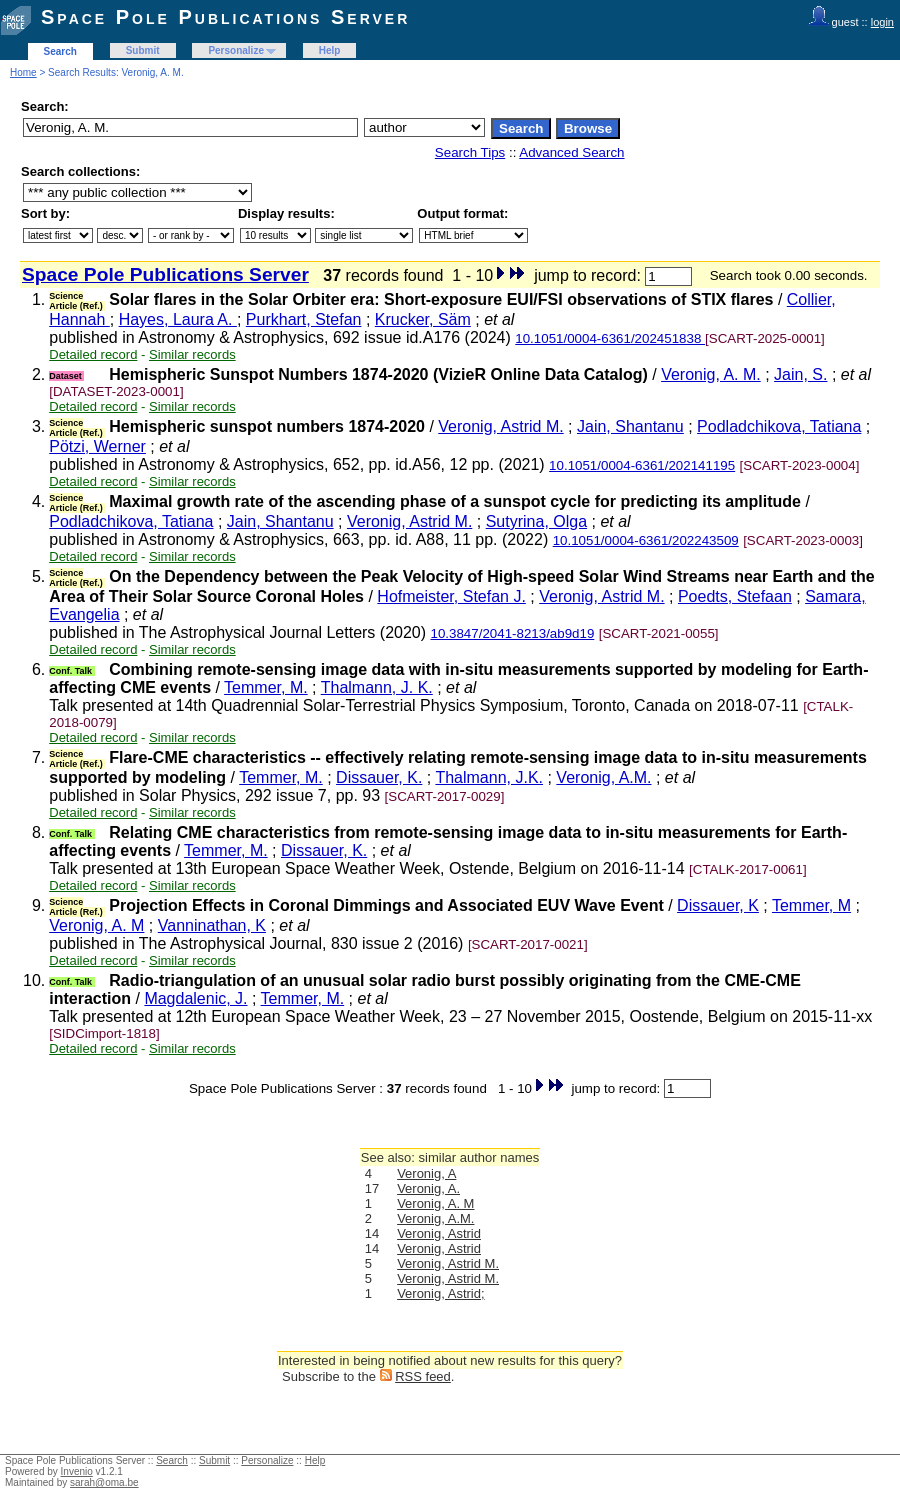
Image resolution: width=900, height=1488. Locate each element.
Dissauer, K (718, 905)
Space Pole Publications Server (225, 17)
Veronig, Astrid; (440, 1293)
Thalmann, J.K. (489, 777)
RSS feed (423, 1376)
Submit (143, 50)
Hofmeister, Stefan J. (451, 596)
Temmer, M (811, 905)
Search (60, 51)
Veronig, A (426, 1173)
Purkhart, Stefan (304, 319)
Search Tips (470, 152)
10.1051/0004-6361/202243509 (646, 540)
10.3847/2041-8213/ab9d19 (513, 633)
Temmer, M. (266, 687)
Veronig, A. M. (711, 374)
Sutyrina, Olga (536, 521)
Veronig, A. (428, 1188)
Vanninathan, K (212, 925)
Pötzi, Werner (97, 446)
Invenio (77, 1471)
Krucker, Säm (423, 319)
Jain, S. (800, 374)
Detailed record (93, 354)
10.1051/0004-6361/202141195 (642, 465)
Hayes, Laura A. (178, 319)
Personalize (236, 50)
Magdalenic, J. (195, 998)
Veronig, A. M (96, 925)
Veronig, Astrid (439, 1233)
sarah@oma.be (104, 1482)
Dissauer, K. (379, 777)
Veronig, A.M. (603, 777)
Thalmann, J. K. (377, 687)
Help (330, 50)
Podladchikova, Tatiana (779, 426)
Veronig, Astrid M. (500, 426)
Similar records (192, 354)
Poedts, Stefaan (735, 596)
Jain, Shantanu (630, 426)
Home (23, 72)
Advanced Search (571, 152)
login (882, 22)
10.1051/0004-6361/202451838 (610, 338)
